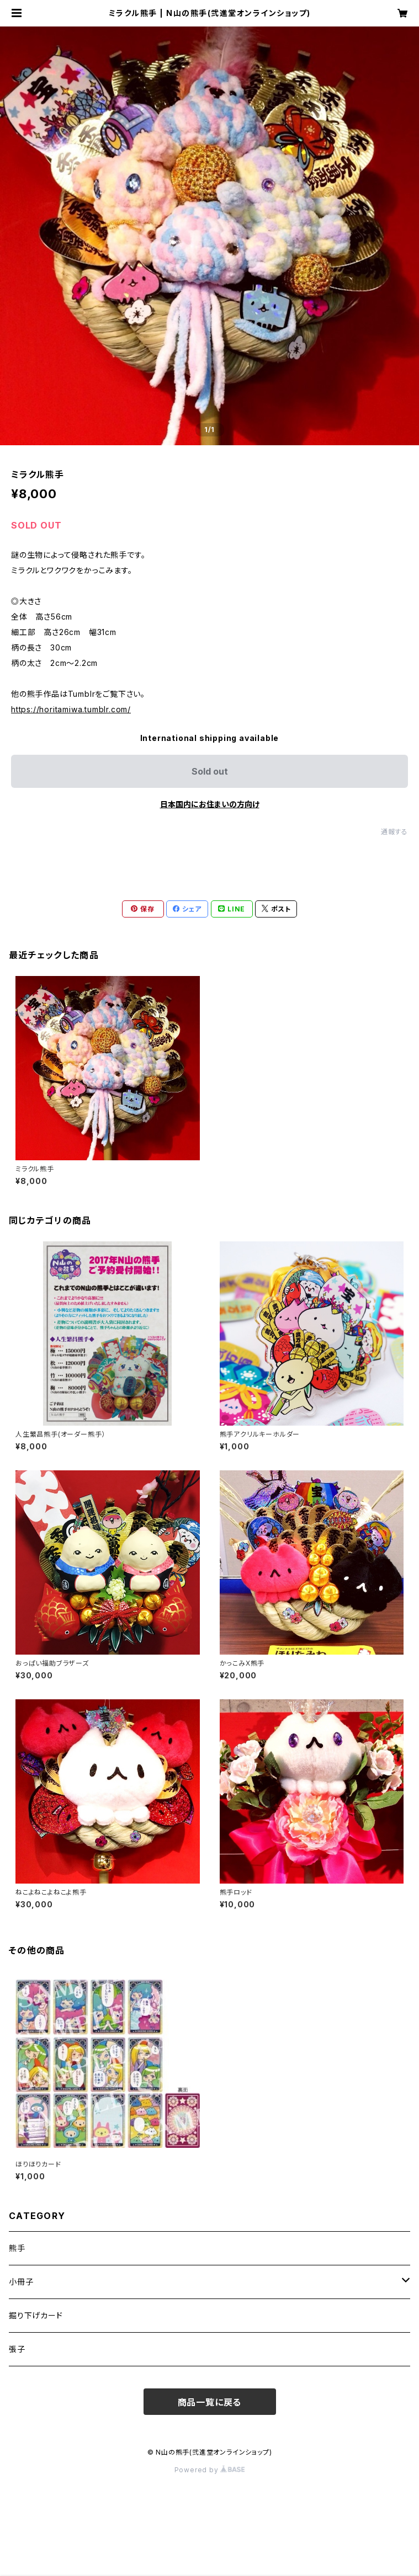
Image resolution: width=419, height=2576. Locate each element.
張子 (17, 2349)
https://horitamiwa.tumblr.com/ (71, 709)
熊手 (17, 2248)
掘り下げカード (36, 2315)
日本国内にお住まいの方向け (209, 804)
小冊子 (21, 2281)
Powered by (209, 2470)
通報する (394, 832)
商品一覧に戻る (210, 2402)
